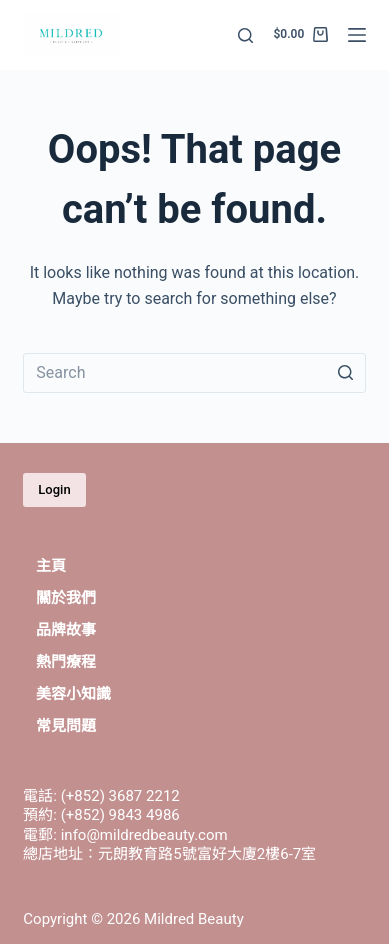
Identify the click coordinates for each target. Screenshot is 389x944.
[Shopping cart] (300, 35)
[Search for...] (194, 373)
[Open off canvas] (357, 35)
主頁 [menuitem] (51, 566)
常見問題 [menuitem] (66, 726)
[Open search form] (245, 35)
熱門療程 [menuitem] (66, 662)
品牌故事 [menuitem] (66, 630)
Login (54, 489)
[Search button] (346, 373)
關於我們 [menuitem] (66, 598)
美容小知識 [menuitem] (73, 694)
